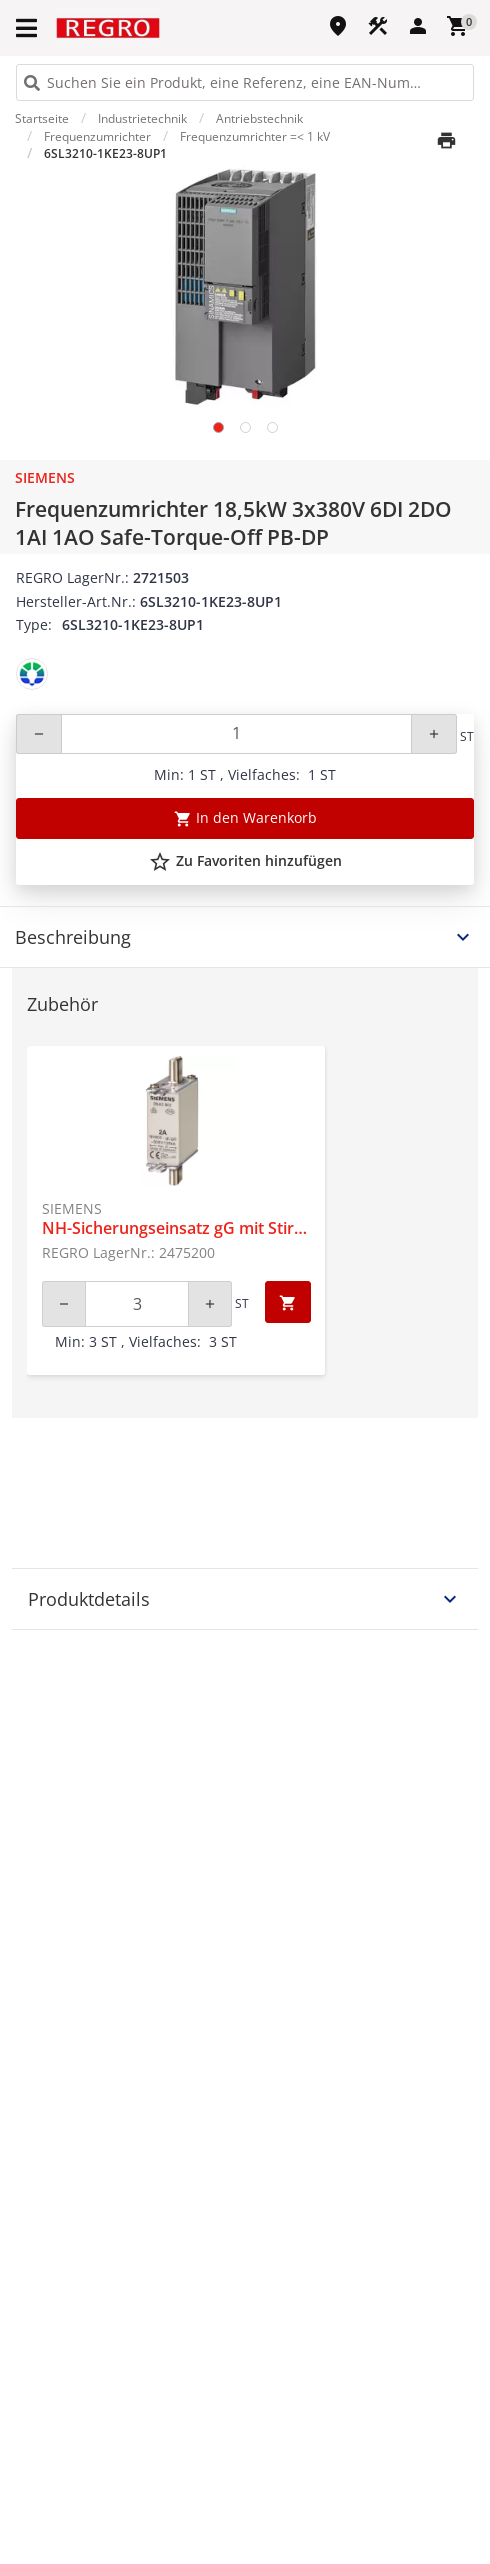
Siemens (45, 477)
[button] (28, 28)
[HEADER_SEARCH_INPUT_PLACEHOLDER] (245, 82)
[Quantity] (236, 734)
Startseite (42, 118)
